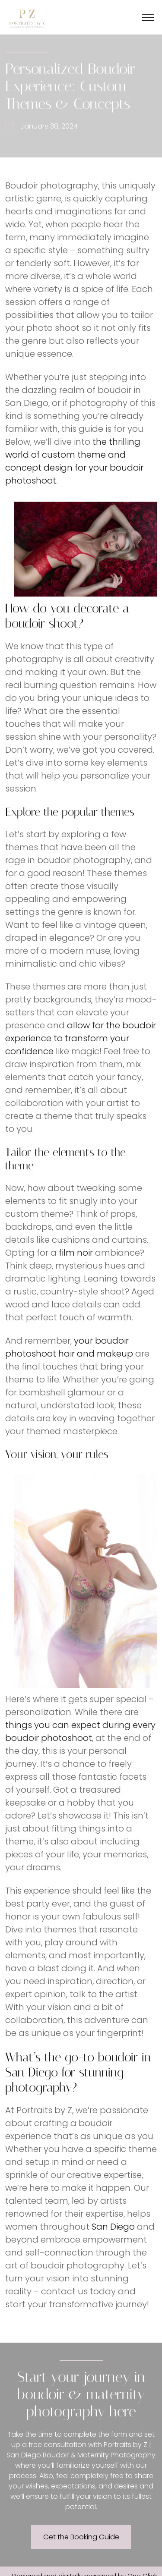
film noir (76, 1253)
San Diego (113, 2227)
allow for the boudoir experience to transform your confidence (80, 1038)
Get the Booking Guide (81, 2537)
